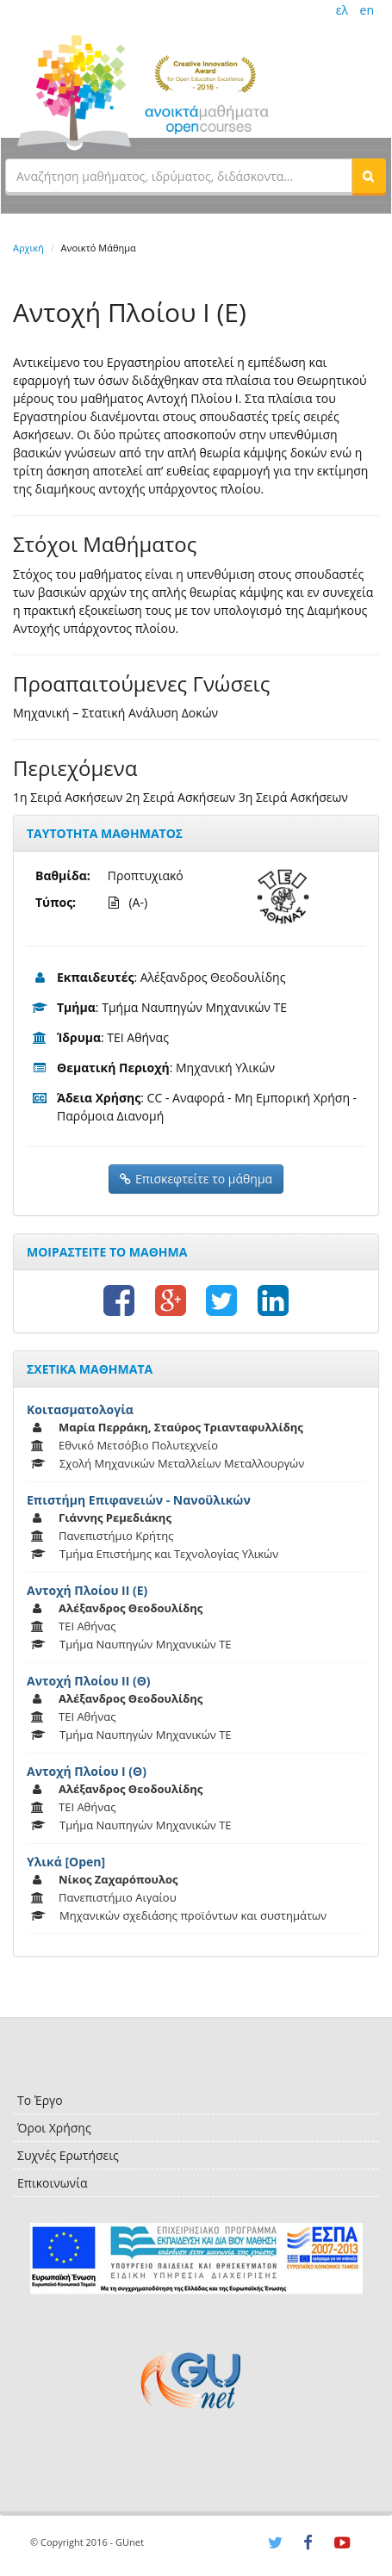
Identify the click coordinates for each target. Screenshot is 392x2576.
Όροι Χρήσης (54, 2128)
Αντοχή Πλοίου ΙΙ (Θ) (89, 1681)
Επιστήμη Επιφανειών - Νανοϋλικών (139, 1500)
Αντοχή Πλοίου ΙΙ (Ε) (87, 1590)
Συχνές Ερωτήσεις (68, 2155)
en (367, 10)
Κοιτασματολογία (80, 1409)
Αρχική (28, 247)
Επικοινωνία (52, 2183)
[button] (369, 175)
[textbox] (178, 175)
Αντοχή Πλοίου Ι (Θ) (86, 1771)
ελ (342, 10)
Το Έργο (40, 2100)
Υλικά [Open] (66, 1861)
